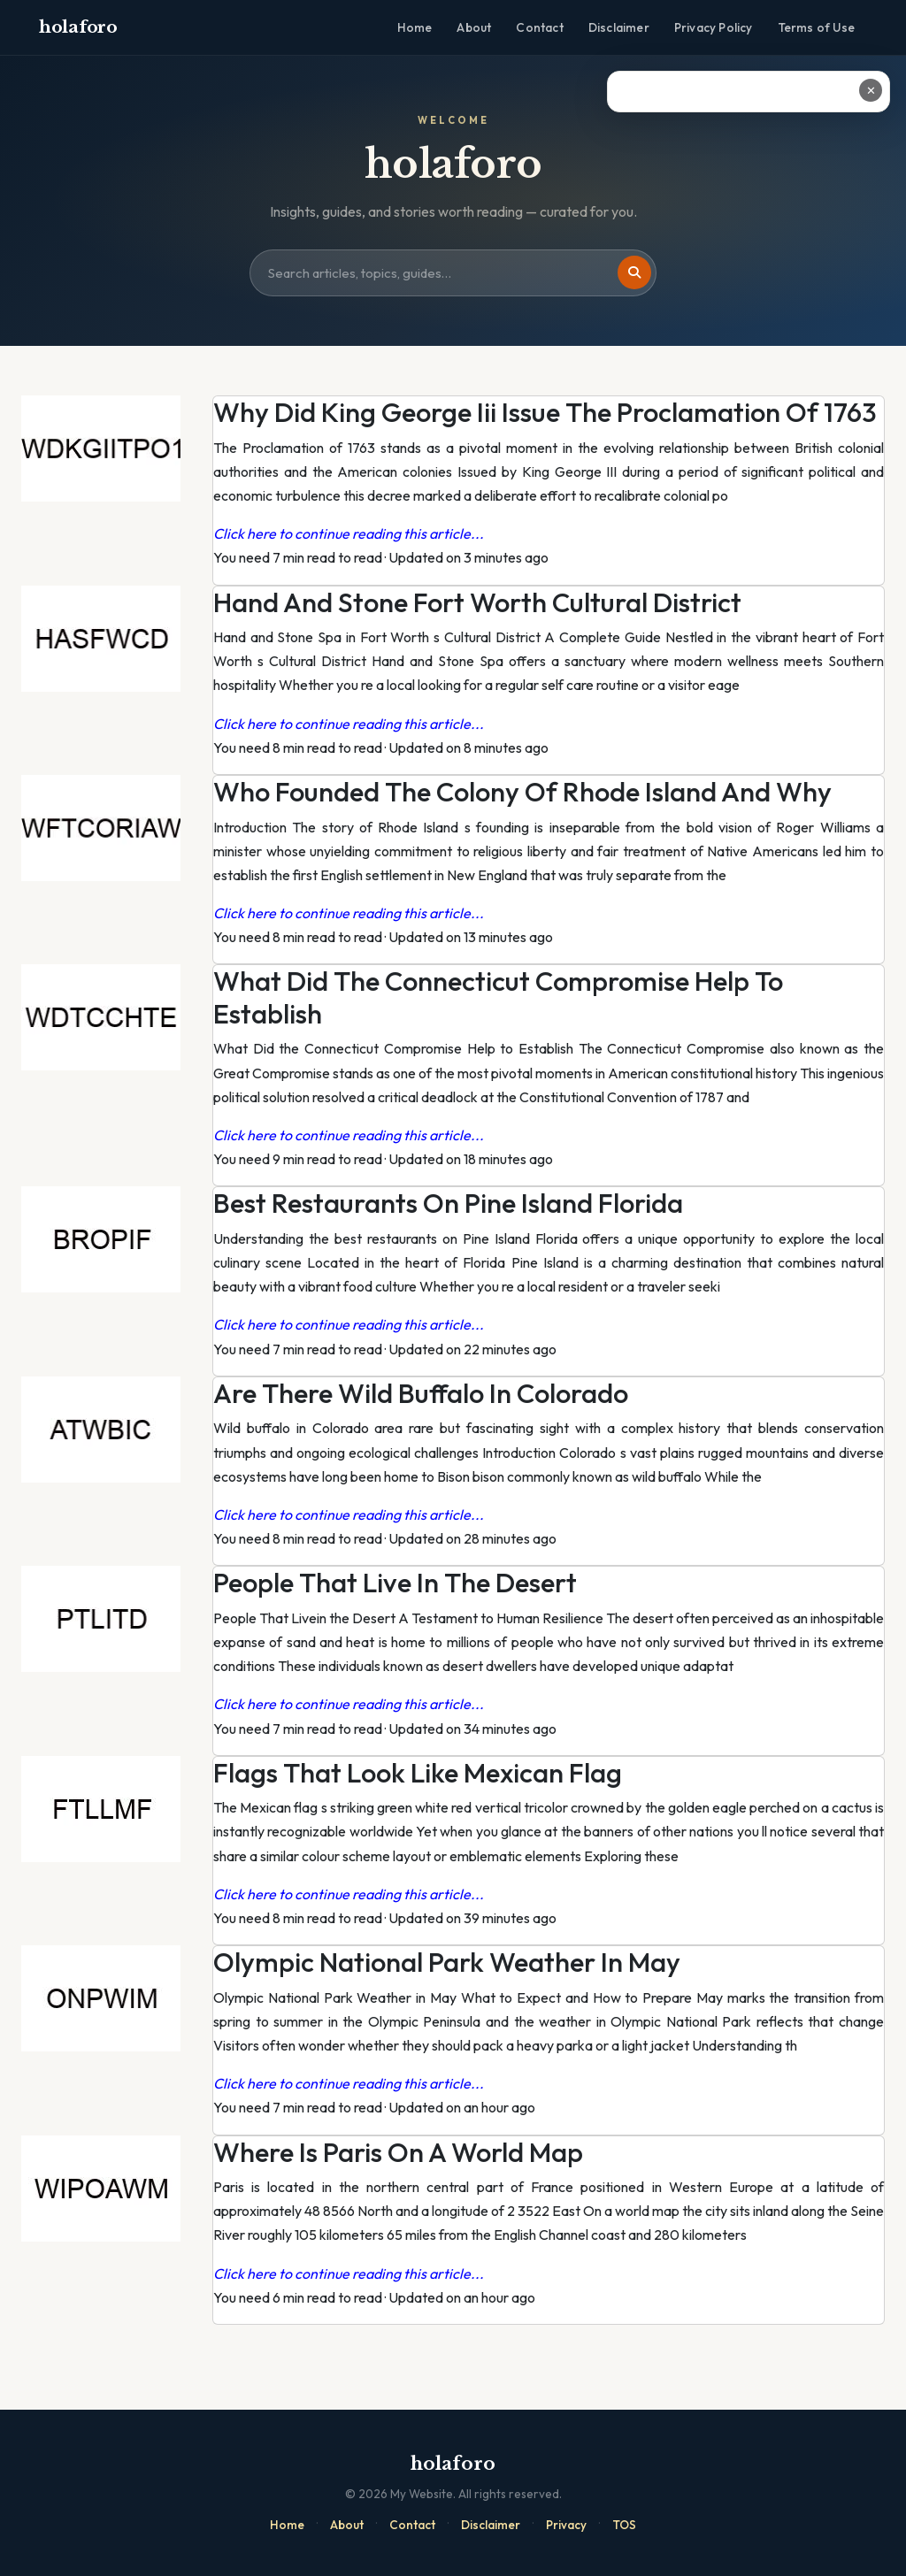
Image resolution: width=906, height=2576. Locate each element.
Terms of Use (816, 27)
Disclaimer (618, 27)
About (474, 27)
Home (415, 27)
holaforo (78, 27)
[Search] (634, 272)
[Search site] (453, 273)
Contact (539, 27)
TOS (624, 2525)
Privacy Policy (713, 27)
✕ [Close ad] (871, 90)
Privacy (566, 2525)
